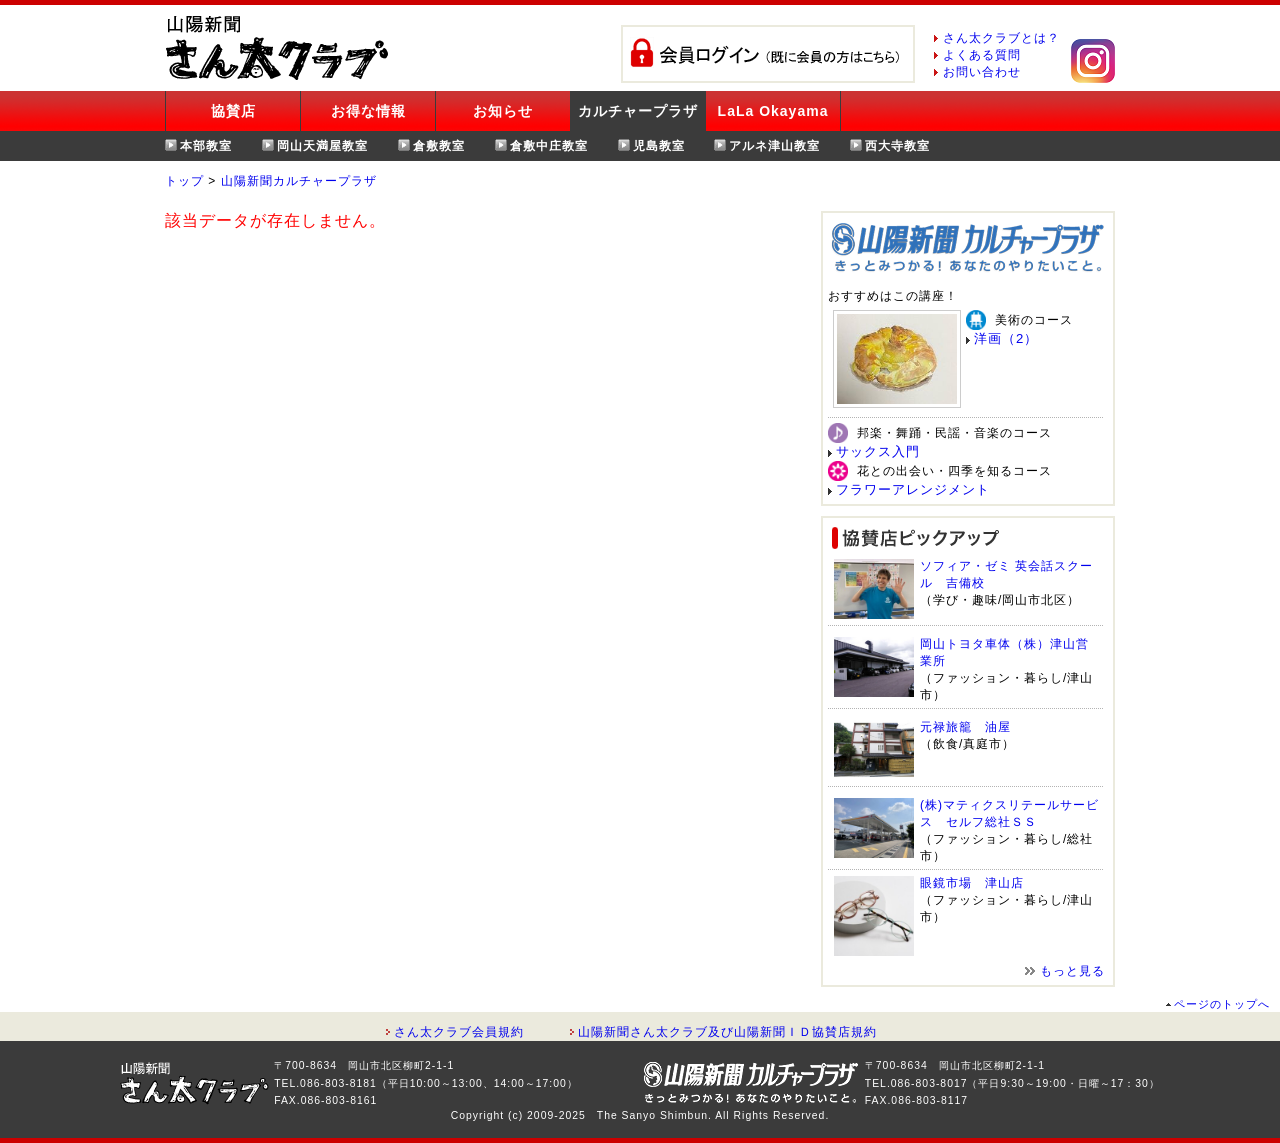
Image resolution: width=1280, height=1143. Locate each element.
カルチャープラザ (638, 111)
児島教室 (659, 146)
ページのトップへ (1222, 1004)
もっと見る (1072, 971)
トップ (184, 181)
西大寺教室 (897, 146)
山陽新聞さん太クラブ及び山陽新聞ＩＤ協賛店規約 (727, 1032)
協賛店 (233, 111)
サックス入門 (878, 451)
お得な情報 (368, 111)
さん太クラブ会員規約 (459, 1032)
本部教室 (206, 146)
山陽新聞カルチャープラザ (299, 181)
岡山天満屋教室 (322, 146)
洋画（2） (1006, 338)
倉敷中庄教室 (549, 146)
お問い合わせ (982, 72)
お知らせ (503, 111)
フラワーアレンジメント (913, 489)
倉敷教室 (439, 146)
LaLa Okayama (773, 111)
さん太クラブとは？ (1001, 38)
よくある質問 (982, 55)
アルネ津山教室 (774, 146)
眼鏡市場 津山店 (972, 883)
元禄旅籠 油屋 (965, 727)
